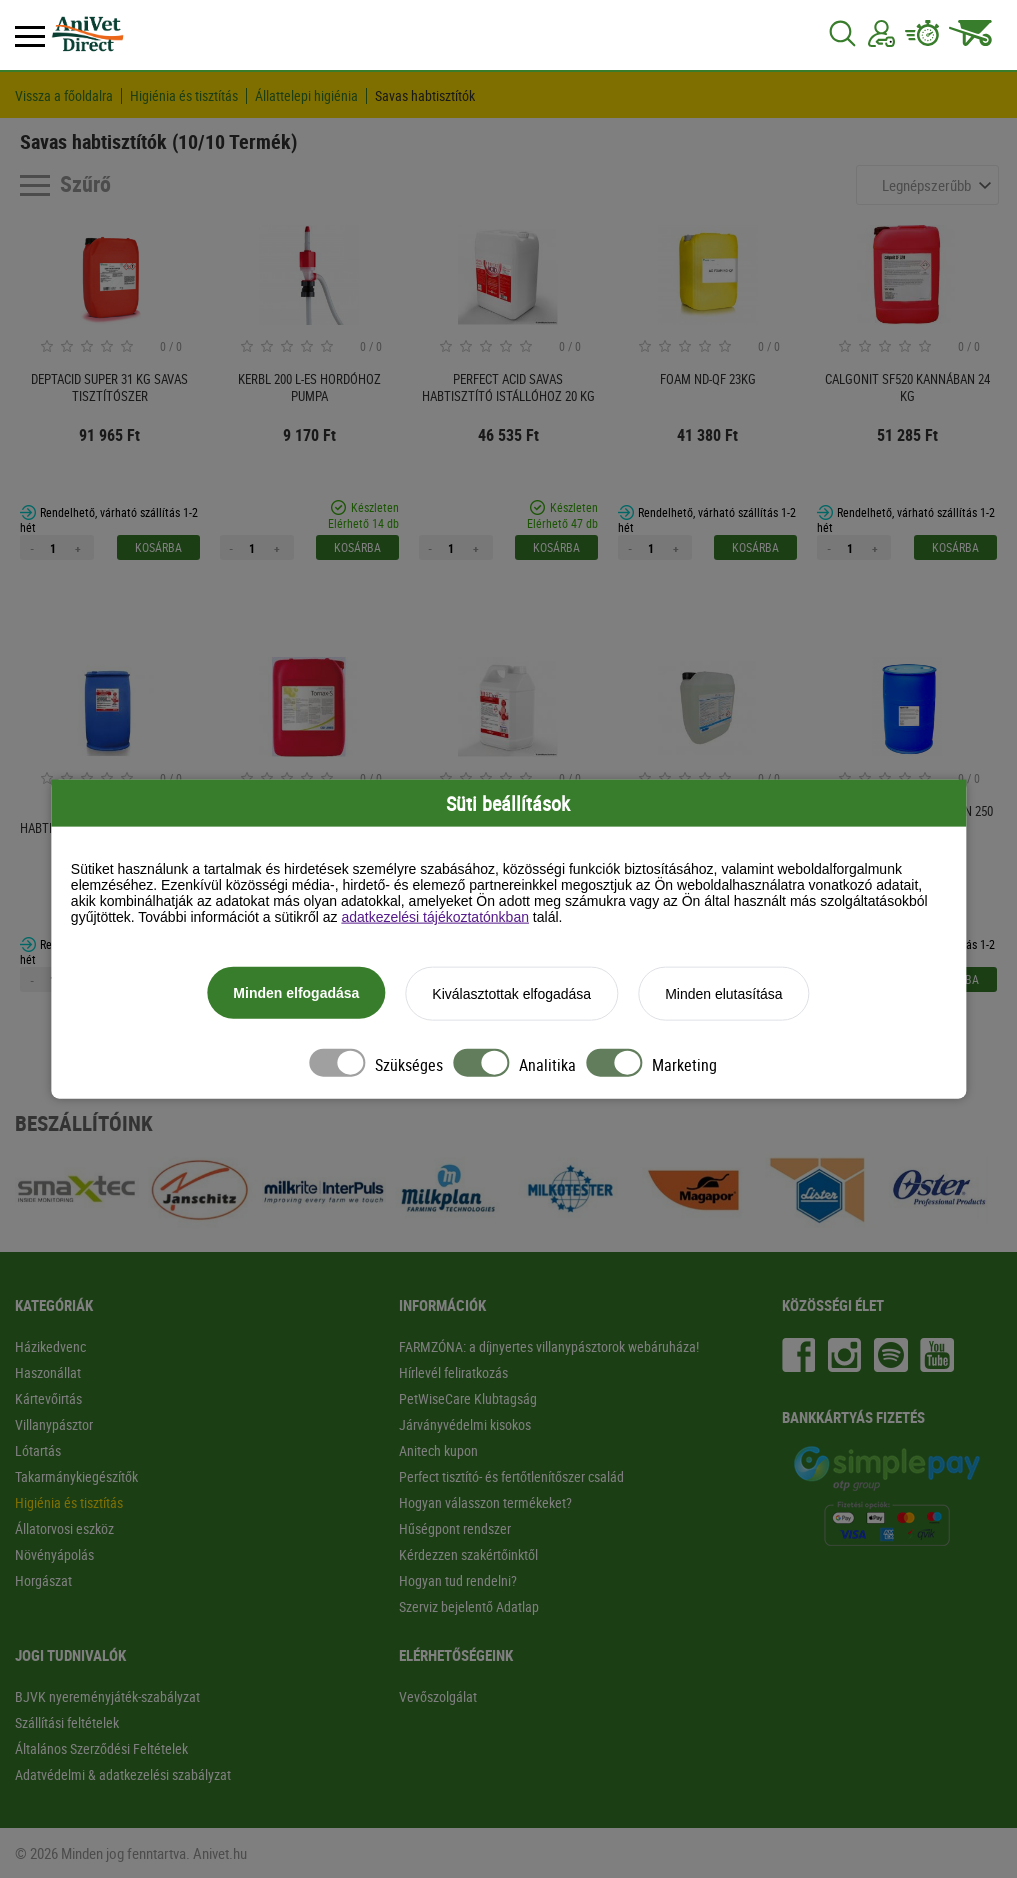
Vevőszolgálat (438, 1696)
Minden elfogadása (296, 994)
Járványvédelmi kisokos (465, 1424)
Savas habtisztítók (425, 96)
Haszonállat (48, 1372)
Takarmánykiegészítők (76, 1476)
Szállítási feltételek (67, 1722)
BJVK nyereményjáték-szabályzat (107, 1696)
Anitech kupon (438, 1450)
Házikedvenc (50, 1346)
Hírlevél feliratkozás (453, 1372)
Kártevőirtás (48, 1398)
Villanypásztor (54, 1424)
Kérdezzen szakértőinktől (468, 1554)
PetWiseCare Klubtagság (468, 1398)
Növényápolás (54, 1554)
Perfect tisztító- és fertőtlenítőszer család (511, 1476)
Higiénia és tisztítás (184, 96)
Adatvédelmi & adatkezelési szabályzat (123, 1774)
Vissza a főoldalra (64, 96)
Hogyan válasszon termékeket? (485, 1502)
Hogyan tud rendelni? (458, 1580)
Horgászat (43, 1580)
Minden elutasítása (724, 995)
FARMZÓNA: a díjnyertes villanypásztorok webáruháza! (549, 1346)
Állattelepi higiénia (306, 96)
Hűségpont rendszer (455, 1528)
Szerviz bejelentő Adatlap (469, 1606)
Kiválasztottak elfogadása (511, 995)
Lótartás (38, 1450)
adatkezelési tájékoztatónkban (435, 918)
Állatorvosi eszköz (64, 1528)
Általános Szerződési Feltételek (101, 1748)
